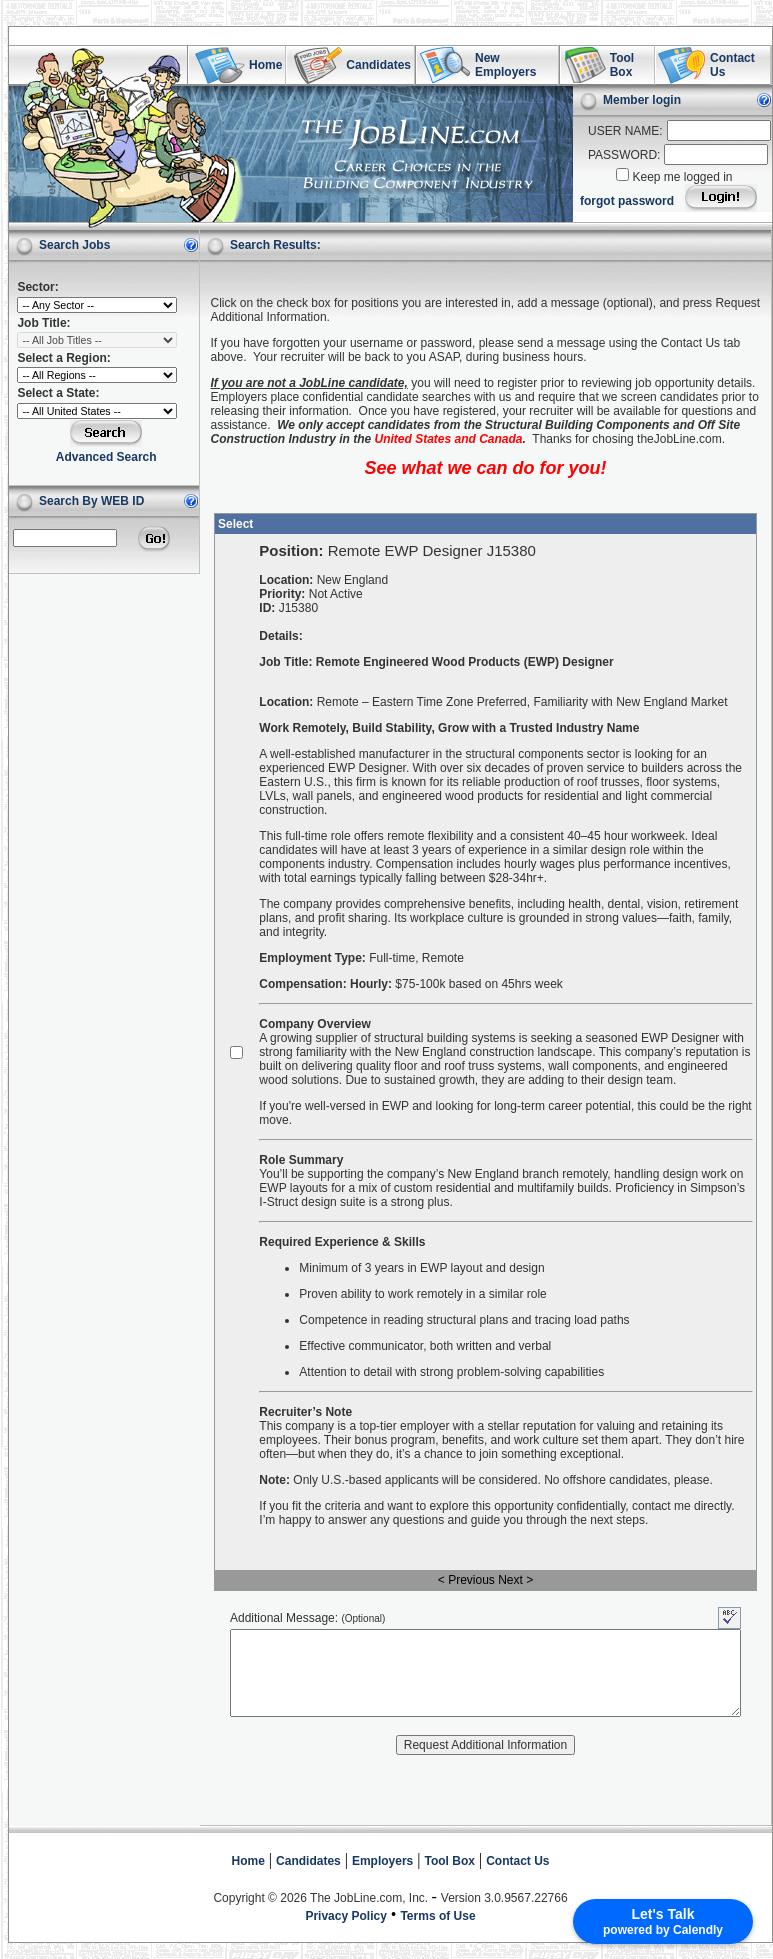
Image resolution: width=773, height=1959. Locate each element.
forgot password (627, 201)
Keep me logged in (682, 177)
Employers (382, 1861)
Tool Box (450, 1861)
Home (248, 1861)
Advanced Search (106, 457)
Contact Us (517, 1861)
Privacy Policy (345, 1916)
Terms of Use (437, 1916)
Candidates (308, 1861)
